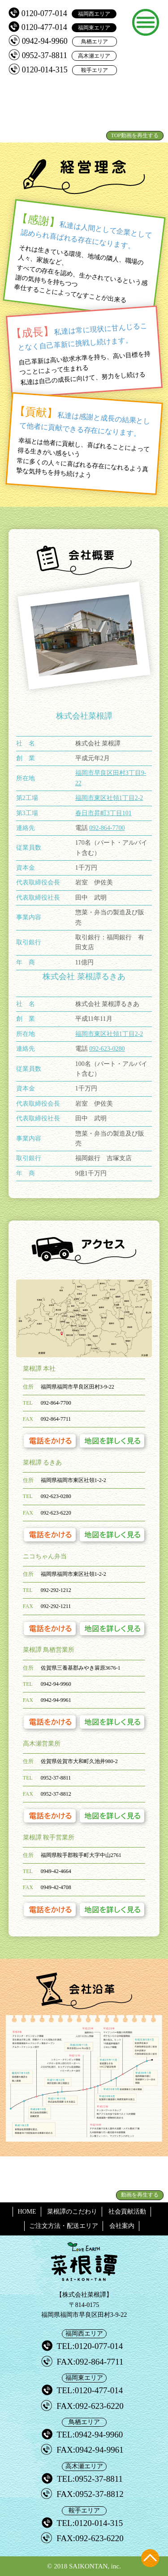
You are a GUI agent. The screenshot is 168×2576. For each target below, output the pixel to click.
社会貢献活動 (127, 2211)
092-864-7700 (107, 828)
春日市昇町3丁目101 (103, 813)
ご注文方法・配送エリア (63, 2225)
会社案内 (121, 2225)
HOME (26, 2211)
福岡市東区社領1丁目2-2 (109, 798)
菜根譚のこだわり (72, 2211)
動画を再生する (140, 2195)
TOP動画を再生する (135, 135)
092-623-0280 (107, 1048)
